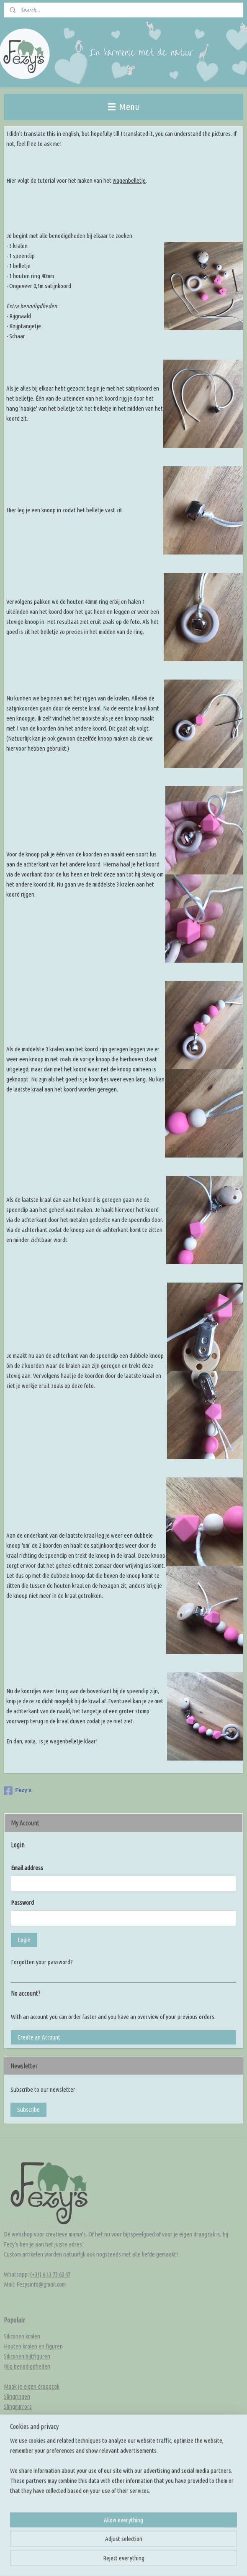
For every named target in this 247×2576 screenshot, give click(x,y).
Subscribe (28, 2109)
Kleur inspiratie (22, 2470)
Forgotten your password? (42, 1961)
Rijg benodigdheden (27, 2366)
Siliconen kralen (22, 2336)
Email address (27, 1867)
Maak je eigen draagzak (31, 2386)
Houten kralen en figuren (33, 2346)
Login (24, 1939)
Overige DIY (18, 2426)
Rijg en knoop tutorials (30, 2490)
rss (152, 2560)
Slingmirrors (18, 2406)
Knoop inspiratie (23, 2460)
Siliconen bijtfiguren (27, 2356)
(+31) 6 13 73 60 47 (50, 2274)
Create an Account (39, 2037)
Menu (123, 106)
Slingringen (17, 2396)
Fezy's (17, 1791)
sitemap (139, 2560)
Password (22, 1902)
